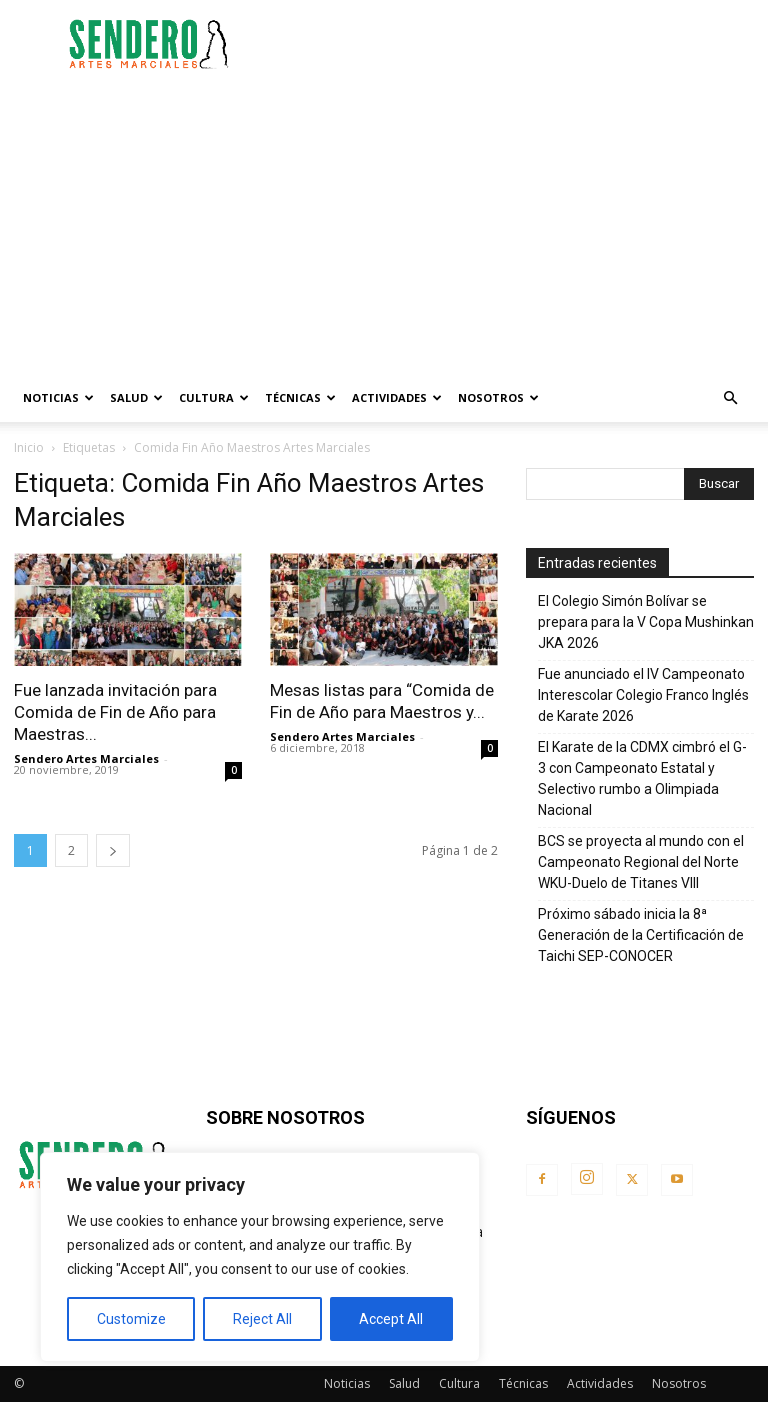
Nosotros (498, 397)
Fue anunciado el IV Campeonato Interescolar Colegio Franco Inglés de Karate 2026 (643, 695)
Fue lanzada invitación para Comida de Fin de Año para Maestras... (115, 712)
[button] (730, 398)
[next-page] (113, 850)
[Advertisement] (519, 44)
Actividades (397, 397)
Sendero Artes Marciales (86, 758)
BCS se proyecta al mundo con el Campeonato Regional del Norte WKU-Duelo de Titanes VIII (641, 862)
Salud (136, 397)
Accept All (391, 1319)
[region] (260, 1257)
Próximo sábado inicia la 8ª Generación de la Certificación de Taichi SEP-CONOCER (641, 935)
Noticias (58, 397)
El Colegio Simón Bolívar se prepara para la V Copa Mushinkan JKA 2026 (646, 622)
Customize (131, 1319)
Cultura (214, 397)
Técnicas (300, 397)
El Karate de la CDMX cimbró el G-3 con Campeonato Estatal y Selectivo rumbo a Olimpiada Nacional (642, 778)
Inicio (29, 447)
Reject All (262, 1319)
